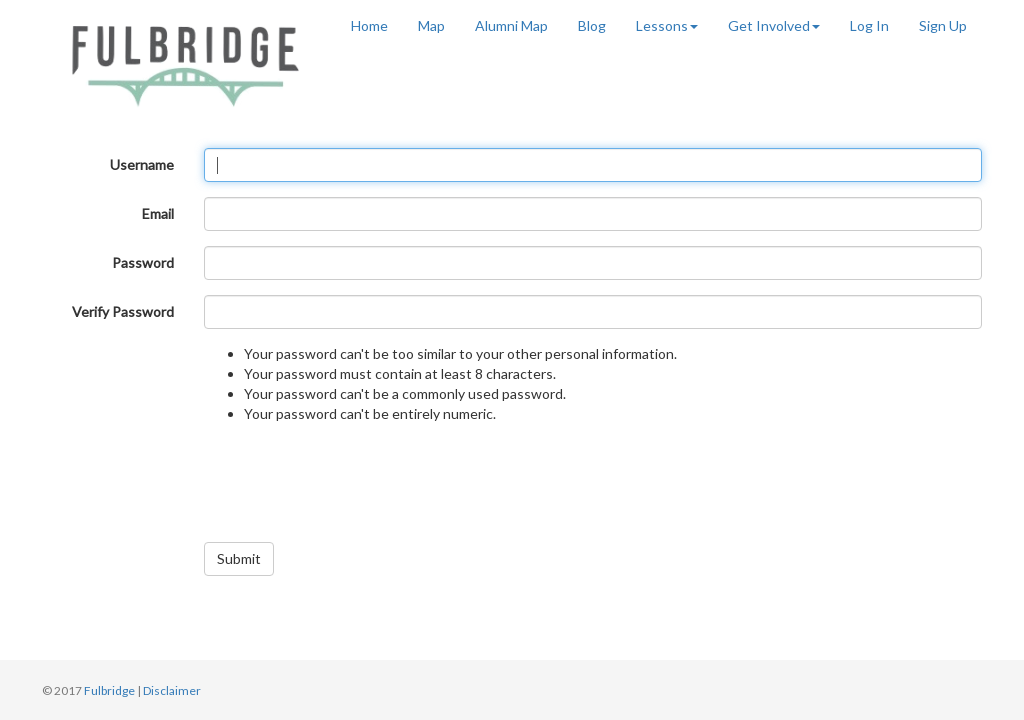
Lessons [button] (667, 25)
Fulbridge (109, 690)
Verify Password (123, 311)
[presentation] (356, 488)
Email (158, 213)
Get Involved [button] (774, 25)
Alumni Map (511, 25)
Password (143, 262)
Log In (869, 25)
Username (142, 164)
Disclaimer (172, 690)
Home (369, 25)
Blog (592, 25)
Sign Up (943, 25)
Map (431, 25)
